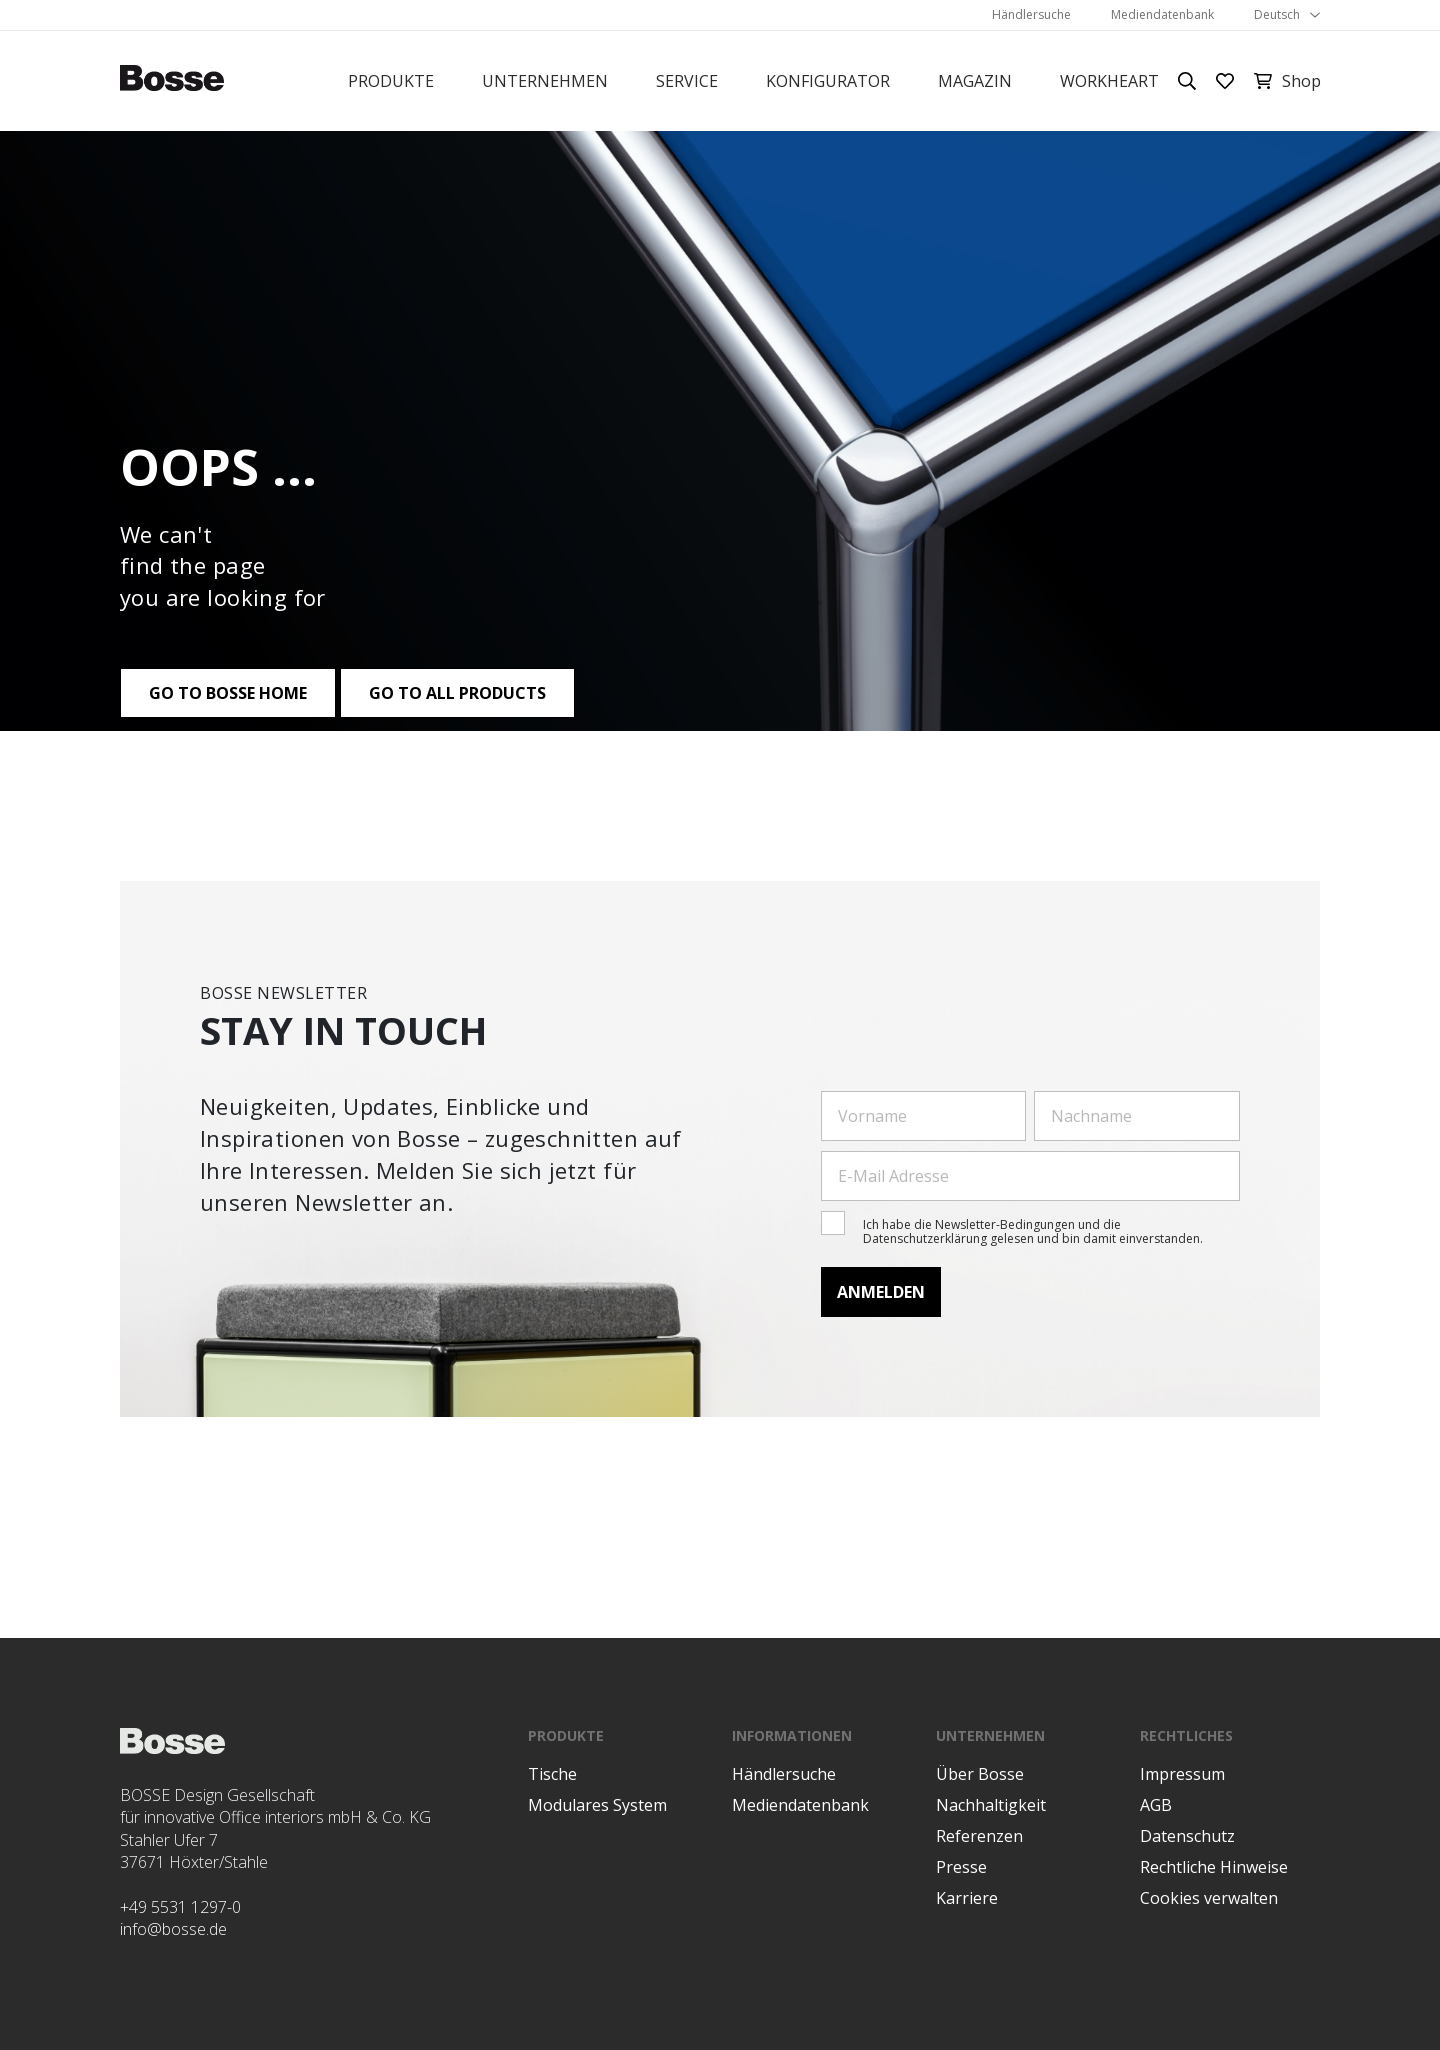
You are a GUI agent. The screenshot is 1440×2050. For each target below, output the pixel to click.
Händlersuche (1031, 14)
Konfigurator (828, 81)
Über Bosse (980, 1774)
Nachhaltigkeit (991, 1805)
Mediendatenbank (1162, 14)
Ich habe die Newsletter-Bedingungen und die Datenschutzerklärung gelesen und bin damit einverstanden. (1033, 1231)
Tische (552, 1774)
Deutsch (1277, 14)
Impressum (1182, 1774)
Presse (961, 1867)
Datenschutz (1187, 1836)
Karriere (967, 1898)
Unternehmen (545, 81)
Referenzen (979, 1836)
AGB (1156, 1805)
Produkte (391, 81)
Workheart (1109, 81)
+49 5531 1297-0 (180, 1907)
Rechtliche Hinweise (1214, 1867)
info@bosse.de (173, 1929)
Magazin (975, 81)
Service (687, 81)
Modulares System (597, 1805)
